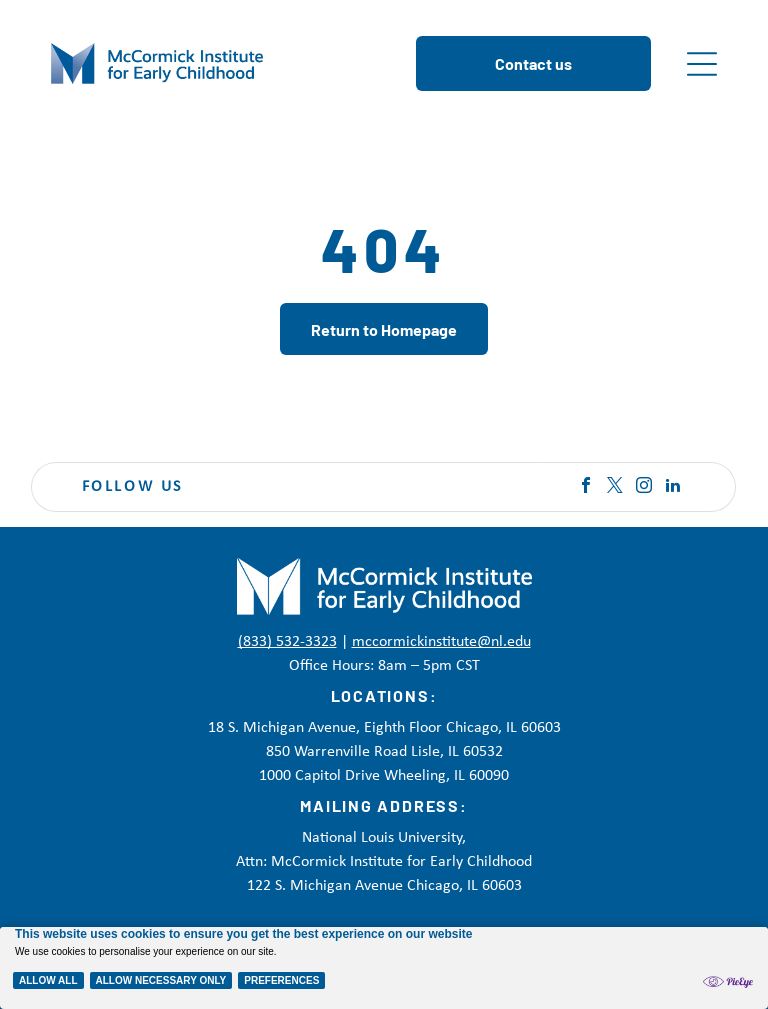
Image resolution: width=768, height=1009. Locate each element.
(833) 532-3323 (287, 642)
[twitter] (615, 487)
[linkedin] (673, 487)
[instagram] (644, 487)
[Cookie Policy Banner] (384, 968)
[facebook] (586, 487)
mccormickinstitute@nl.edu (441, 642)
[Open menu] (702, 64)
